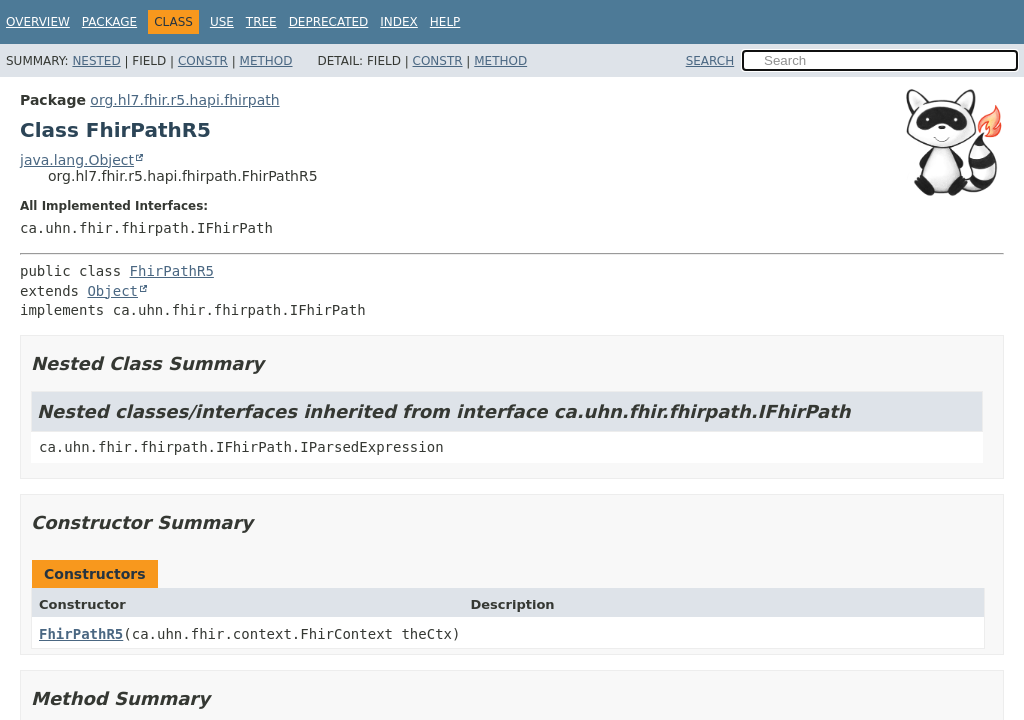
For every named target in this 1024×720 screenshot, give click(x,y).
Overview (38, 22)
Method (266, 61)
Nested (96, 61)
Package (109, 22)
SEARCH (710, 61)
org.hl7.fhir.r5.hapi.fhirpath (184, 100)
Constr (203, 61)
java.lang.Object (77, 160)
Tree (261, 22)
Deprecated (329, 22)
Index (399, 22)
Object (112, 291)
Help (445, 22)
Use (222, 22)
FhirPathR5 (172, 271)
